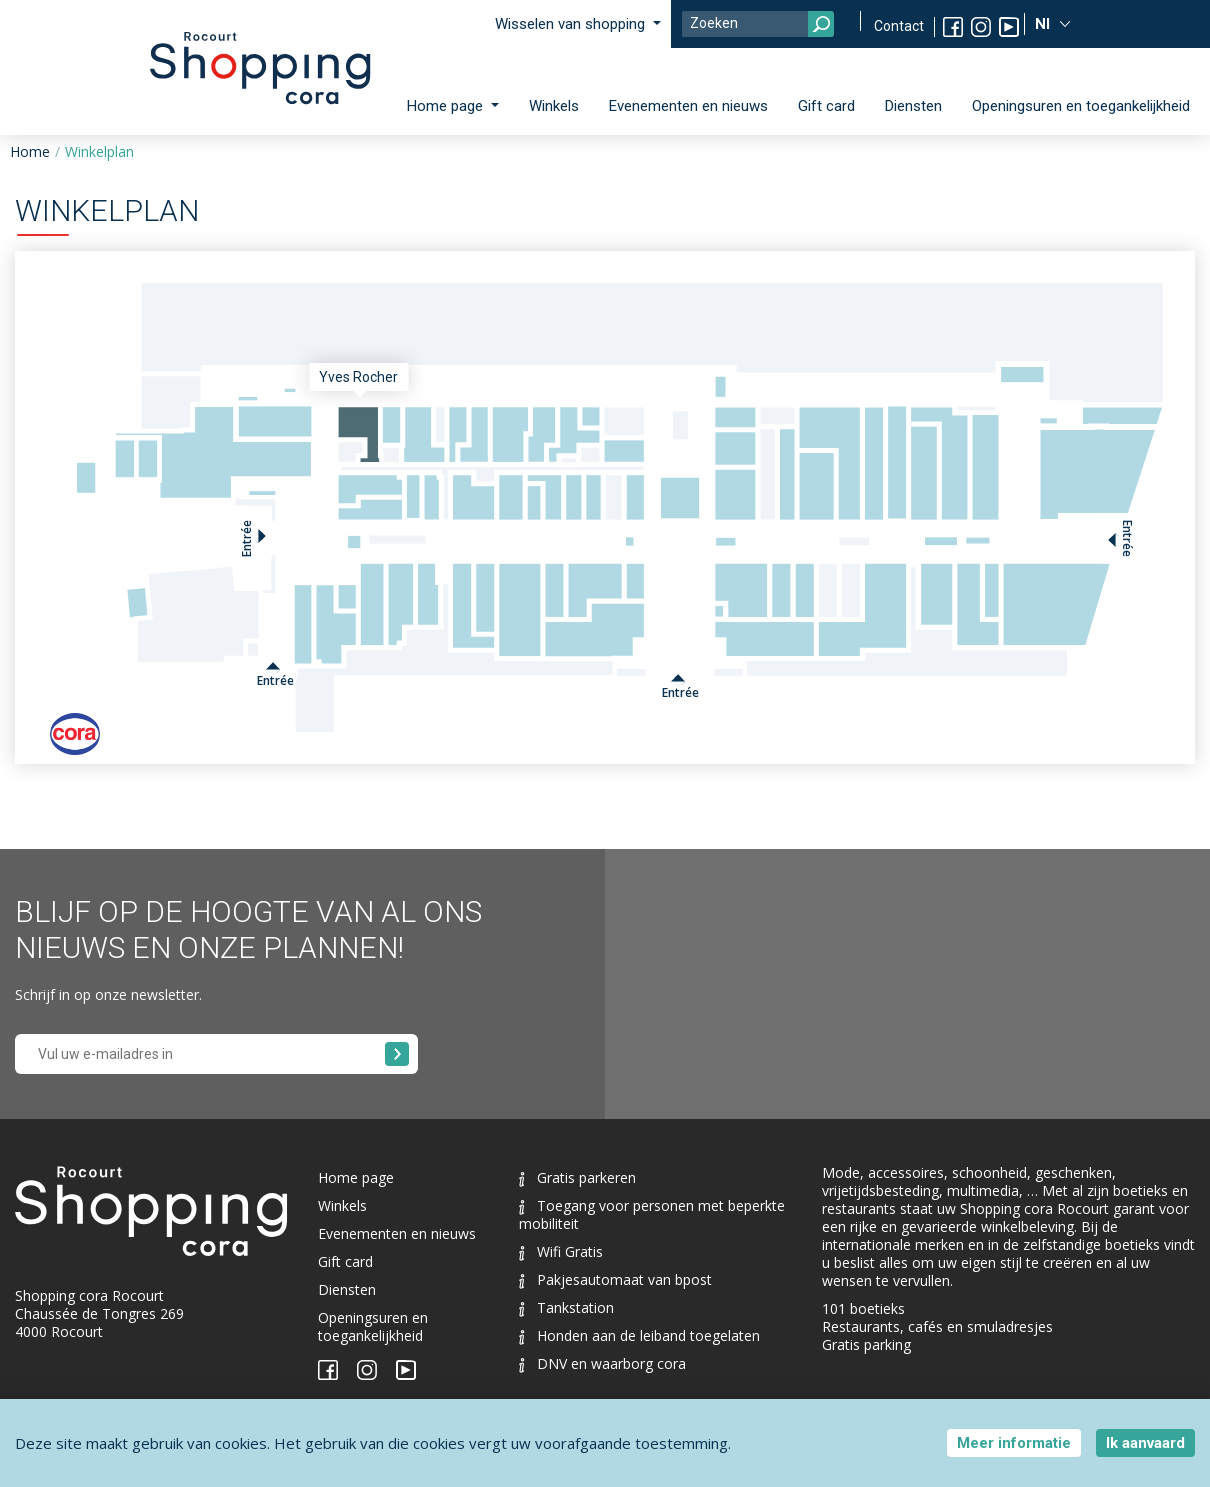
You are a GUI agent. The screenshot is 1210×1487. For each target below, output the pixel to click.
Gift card (826, 106)
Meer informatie (1014, 1443)
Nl (1044, 24)
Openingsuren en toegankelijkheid (1081, 106)
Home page (356, 1177)
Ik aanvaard (1145, 1443)
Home (30, 151)
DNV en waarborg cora (602, 1363)
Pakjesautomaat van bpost (615, 1279)
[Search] (758, 24)
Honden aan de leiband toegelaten (639, 1335)
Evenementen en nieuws (688, 106)
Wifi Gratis (561, 1251)
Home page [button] (447, 106)
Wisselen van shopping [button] (572, 24)
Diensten (913, 106)
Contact (899, 26)
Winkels (554, 106)
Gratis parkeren (577, 1177)
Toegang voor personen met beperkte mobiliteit (652, 1214)
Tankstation (566, 1307)
